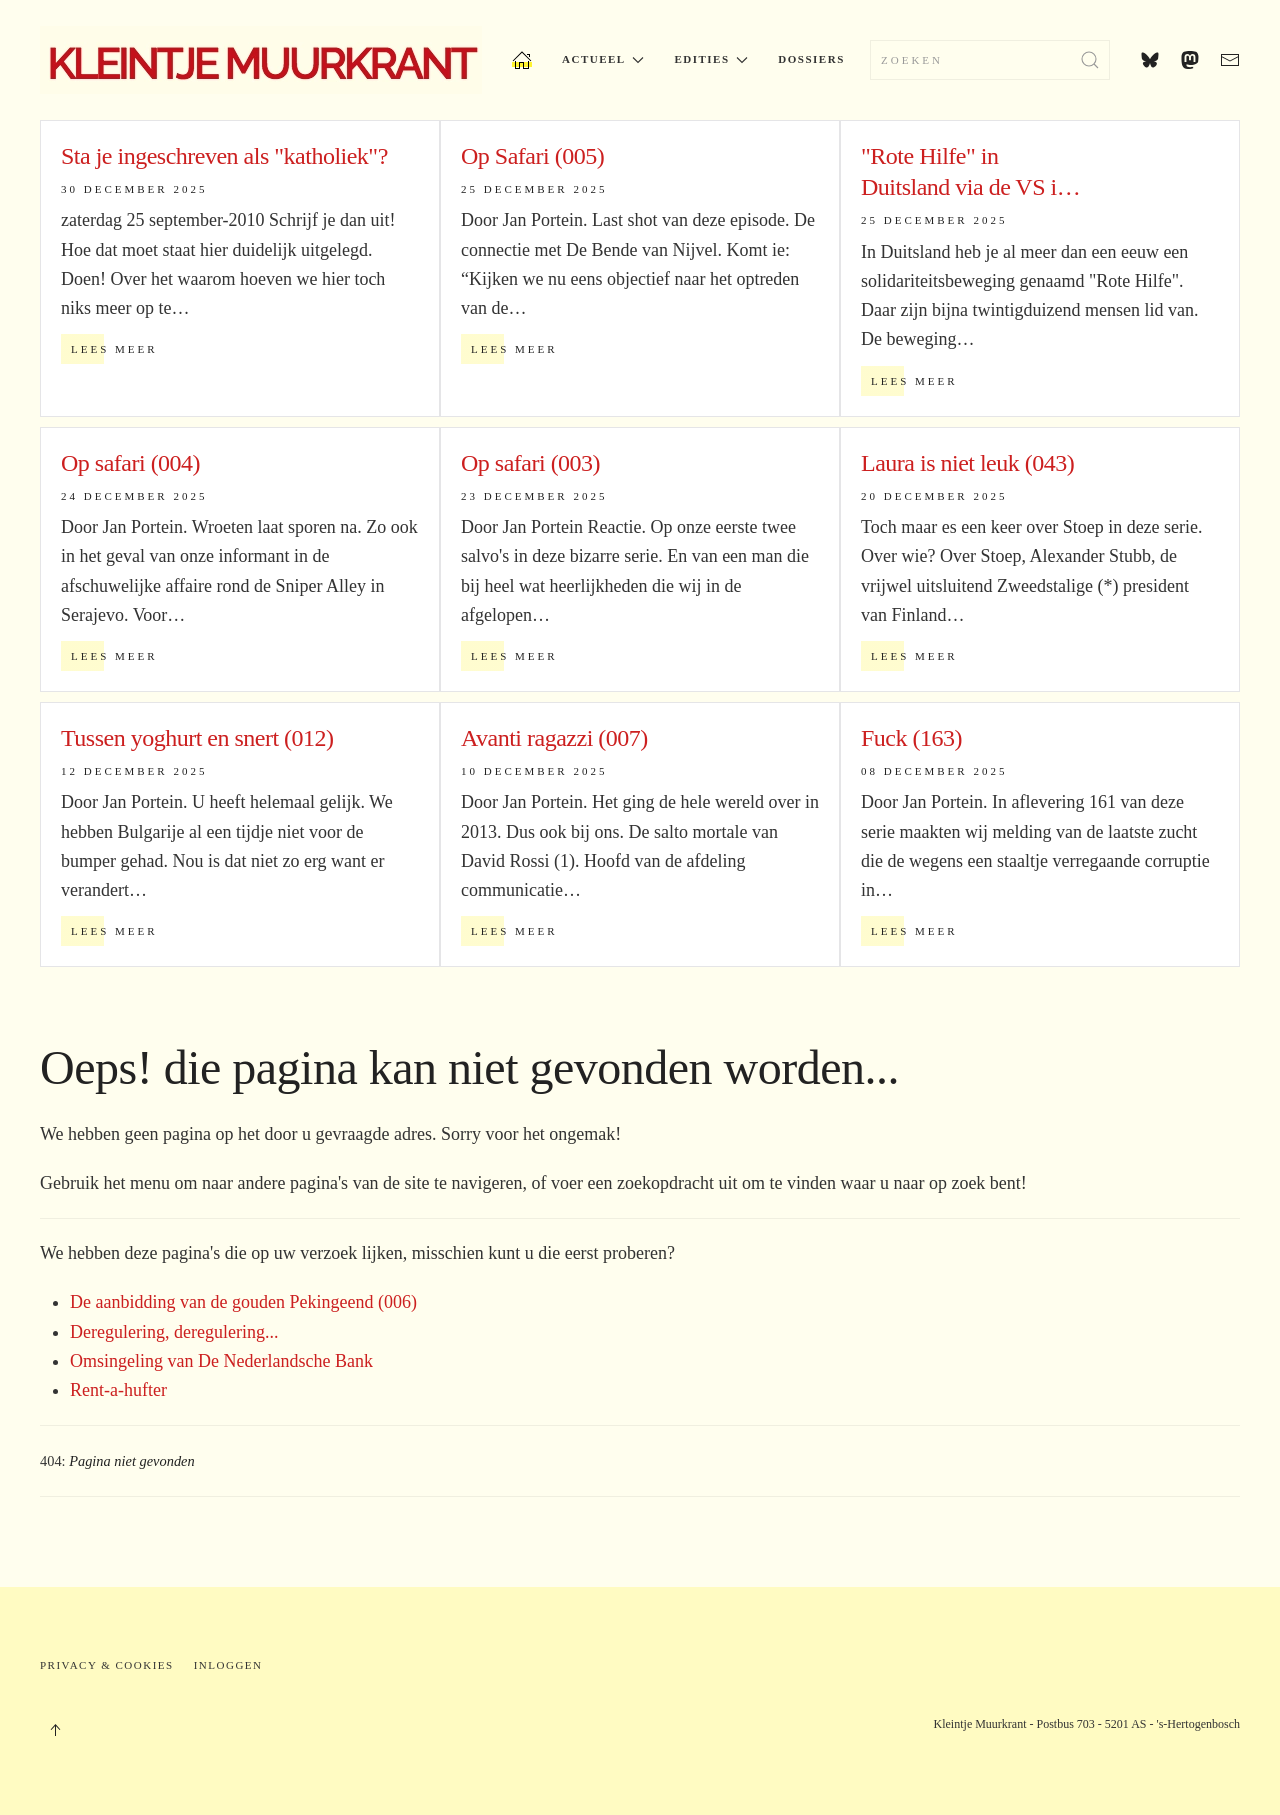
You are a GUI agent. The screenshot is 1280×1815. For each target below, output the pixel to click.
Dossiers (811, 59)
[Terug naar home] (261, 60)
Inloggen (228, 1665)
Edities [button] (711, 59)
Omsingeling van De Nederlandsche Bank (221, 1361)
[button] (55, 1730)
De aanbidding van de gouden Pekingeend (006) (243, 1302)
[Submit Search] (1090, 60)
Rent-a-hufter (118, 1390)
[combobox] (990, 60)
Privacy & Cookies (107, 1665)
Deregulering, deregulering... (174, 1332)
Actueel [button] (603, 59)
